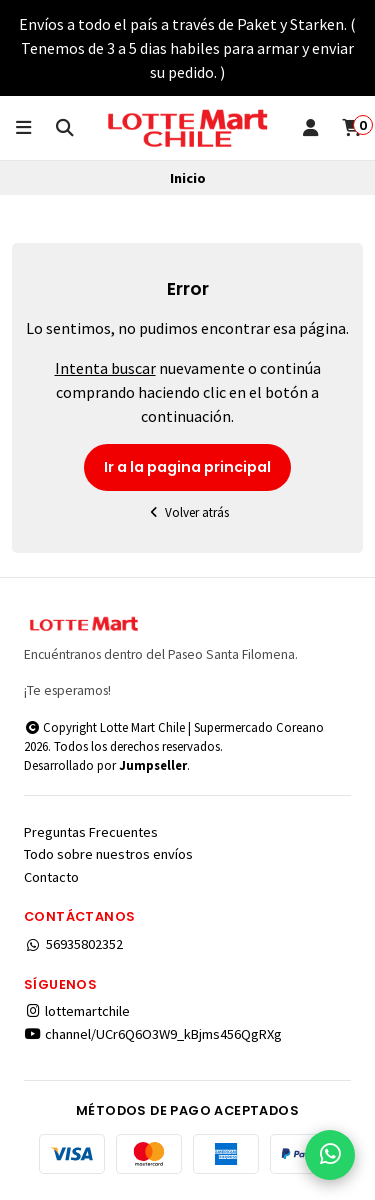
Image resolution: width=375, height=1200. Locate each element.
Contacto (51, 877)
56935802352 (73, 944)
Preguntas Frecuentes (91, 832)
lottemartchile (77, 1011)
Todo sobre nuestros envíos (108, 854)
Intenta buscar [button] (105, 368)
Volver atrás (188, 512)
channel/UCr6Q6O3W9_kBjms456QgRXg (153, 1034)
